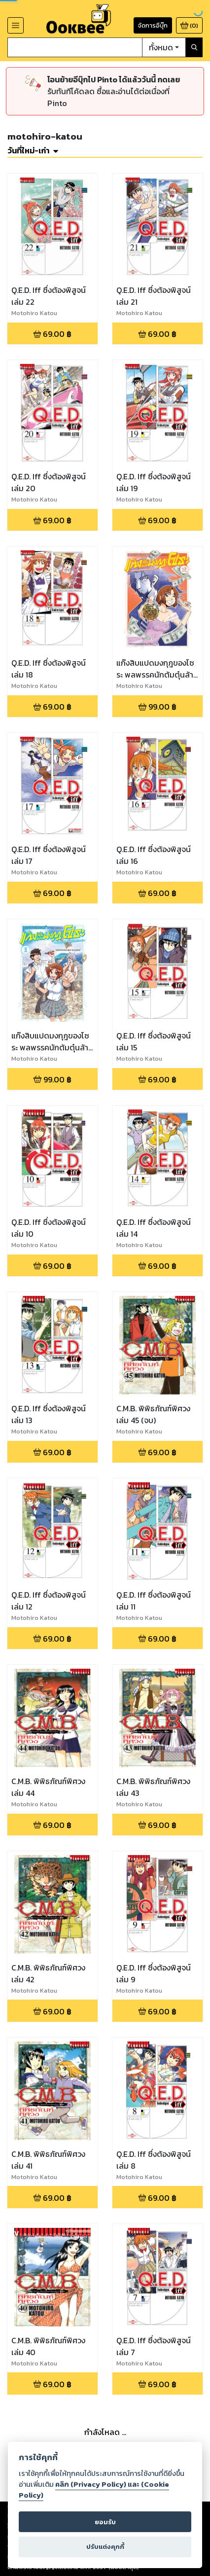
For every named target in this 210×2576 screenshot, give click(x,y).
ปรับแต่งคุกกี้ (105, 2546)
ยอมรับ (105, 2522)
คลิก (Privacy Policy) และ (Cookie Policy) (94, 2490)
